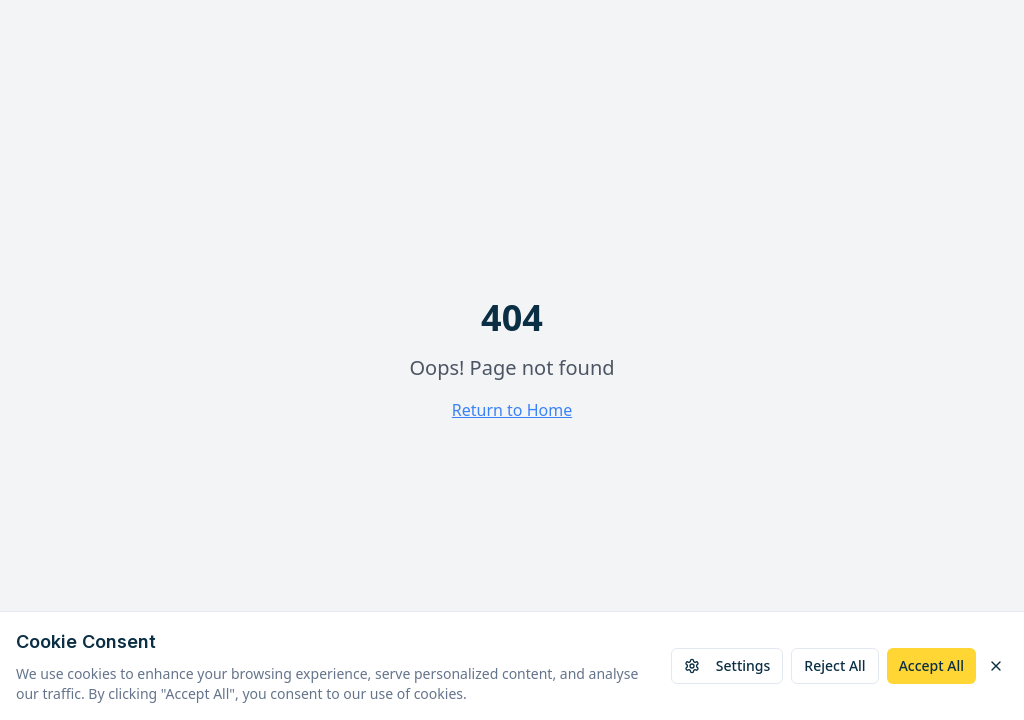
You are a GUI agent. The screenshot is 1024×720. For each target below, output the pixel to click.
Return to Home (512, 410)
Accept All (931, 665)
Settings (727, 665)
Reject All (834, 665)
